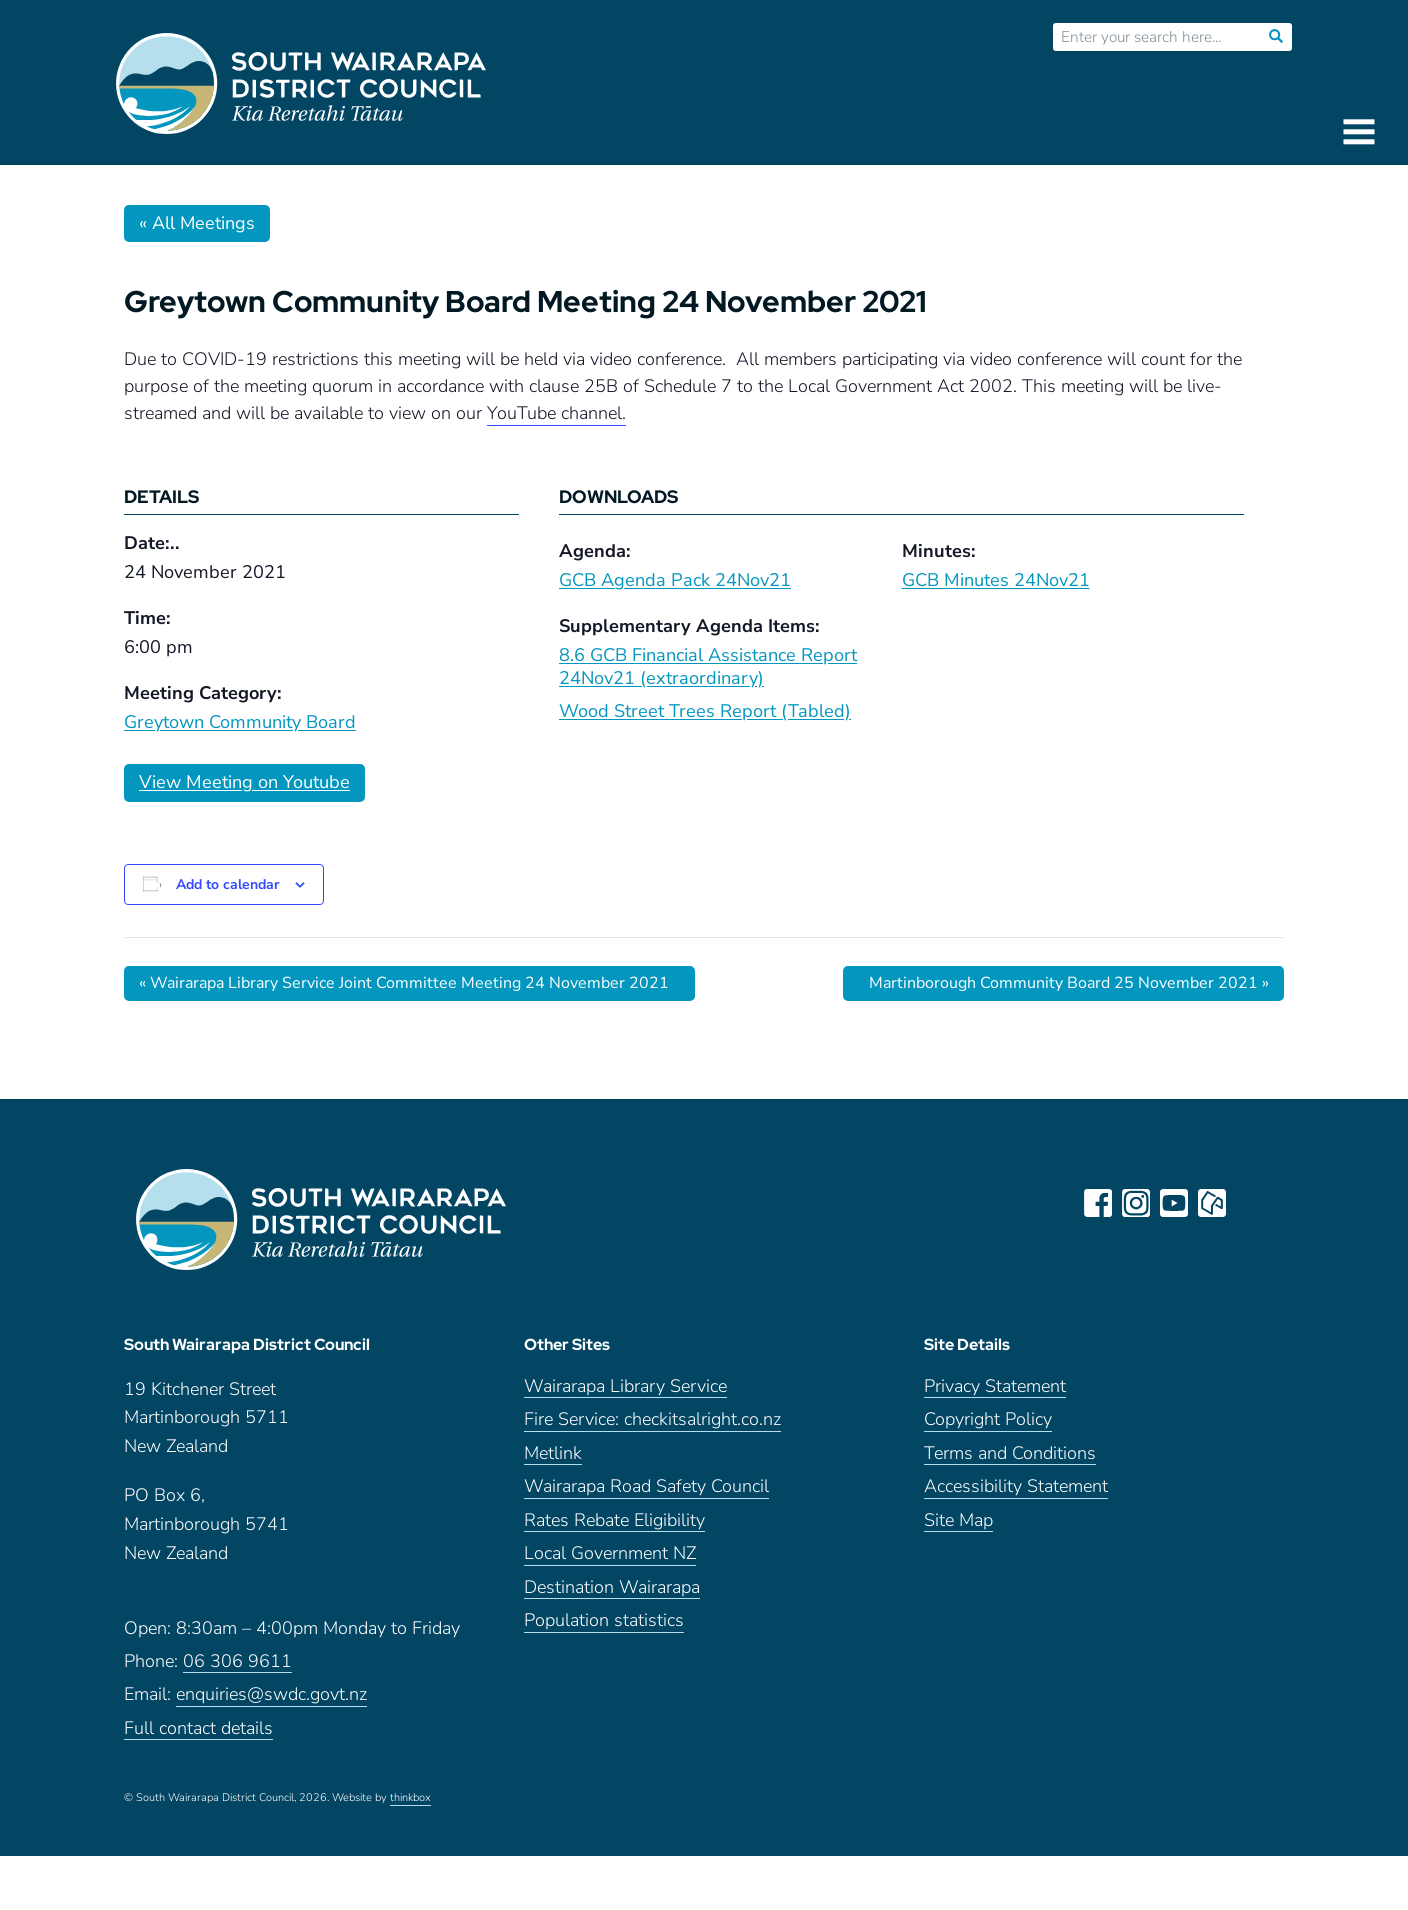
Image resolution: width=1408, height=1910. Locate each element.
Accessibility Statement (1016, 1486)
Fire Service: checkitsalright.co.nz (652, 1419)
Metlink (553, 1453)
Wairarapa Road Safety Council (646, 1486)
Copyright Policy (988, 1419)
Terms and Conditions (1010, 1453)
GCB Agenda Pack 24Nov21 (675, 580)
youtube (1174, 1203)
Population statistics (604, 1620)
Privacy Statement (995, 1386)
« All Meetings (197, 223)
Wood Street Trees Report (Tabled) (705, 711)
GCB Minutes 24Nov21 (996, 580)
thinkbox (410, 1798)
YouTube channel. (556, 413)
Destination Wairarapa (612, 1587)
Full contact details (198, 1728)
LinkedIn (1250, 1203)
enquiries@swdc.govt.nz (271, 1694)
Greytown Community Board (240, 722)
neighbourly (1212, 1203)
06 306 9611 (237, 1661)
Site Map (958, 1520)
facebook (1098, 1203)
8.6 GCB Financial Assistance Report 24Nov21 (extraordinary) (708, 666)
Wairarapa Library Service (625, 1386)
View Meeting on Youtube (244, 782)
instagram (1136, 1203)
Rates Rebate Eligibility (614, 1520)
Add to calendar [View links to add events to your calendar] (227, 884)
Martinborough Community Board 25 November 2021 (1069, 983)
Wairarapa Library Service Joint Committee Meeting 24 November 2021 (404, 983)
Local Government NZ (610, 1553)
